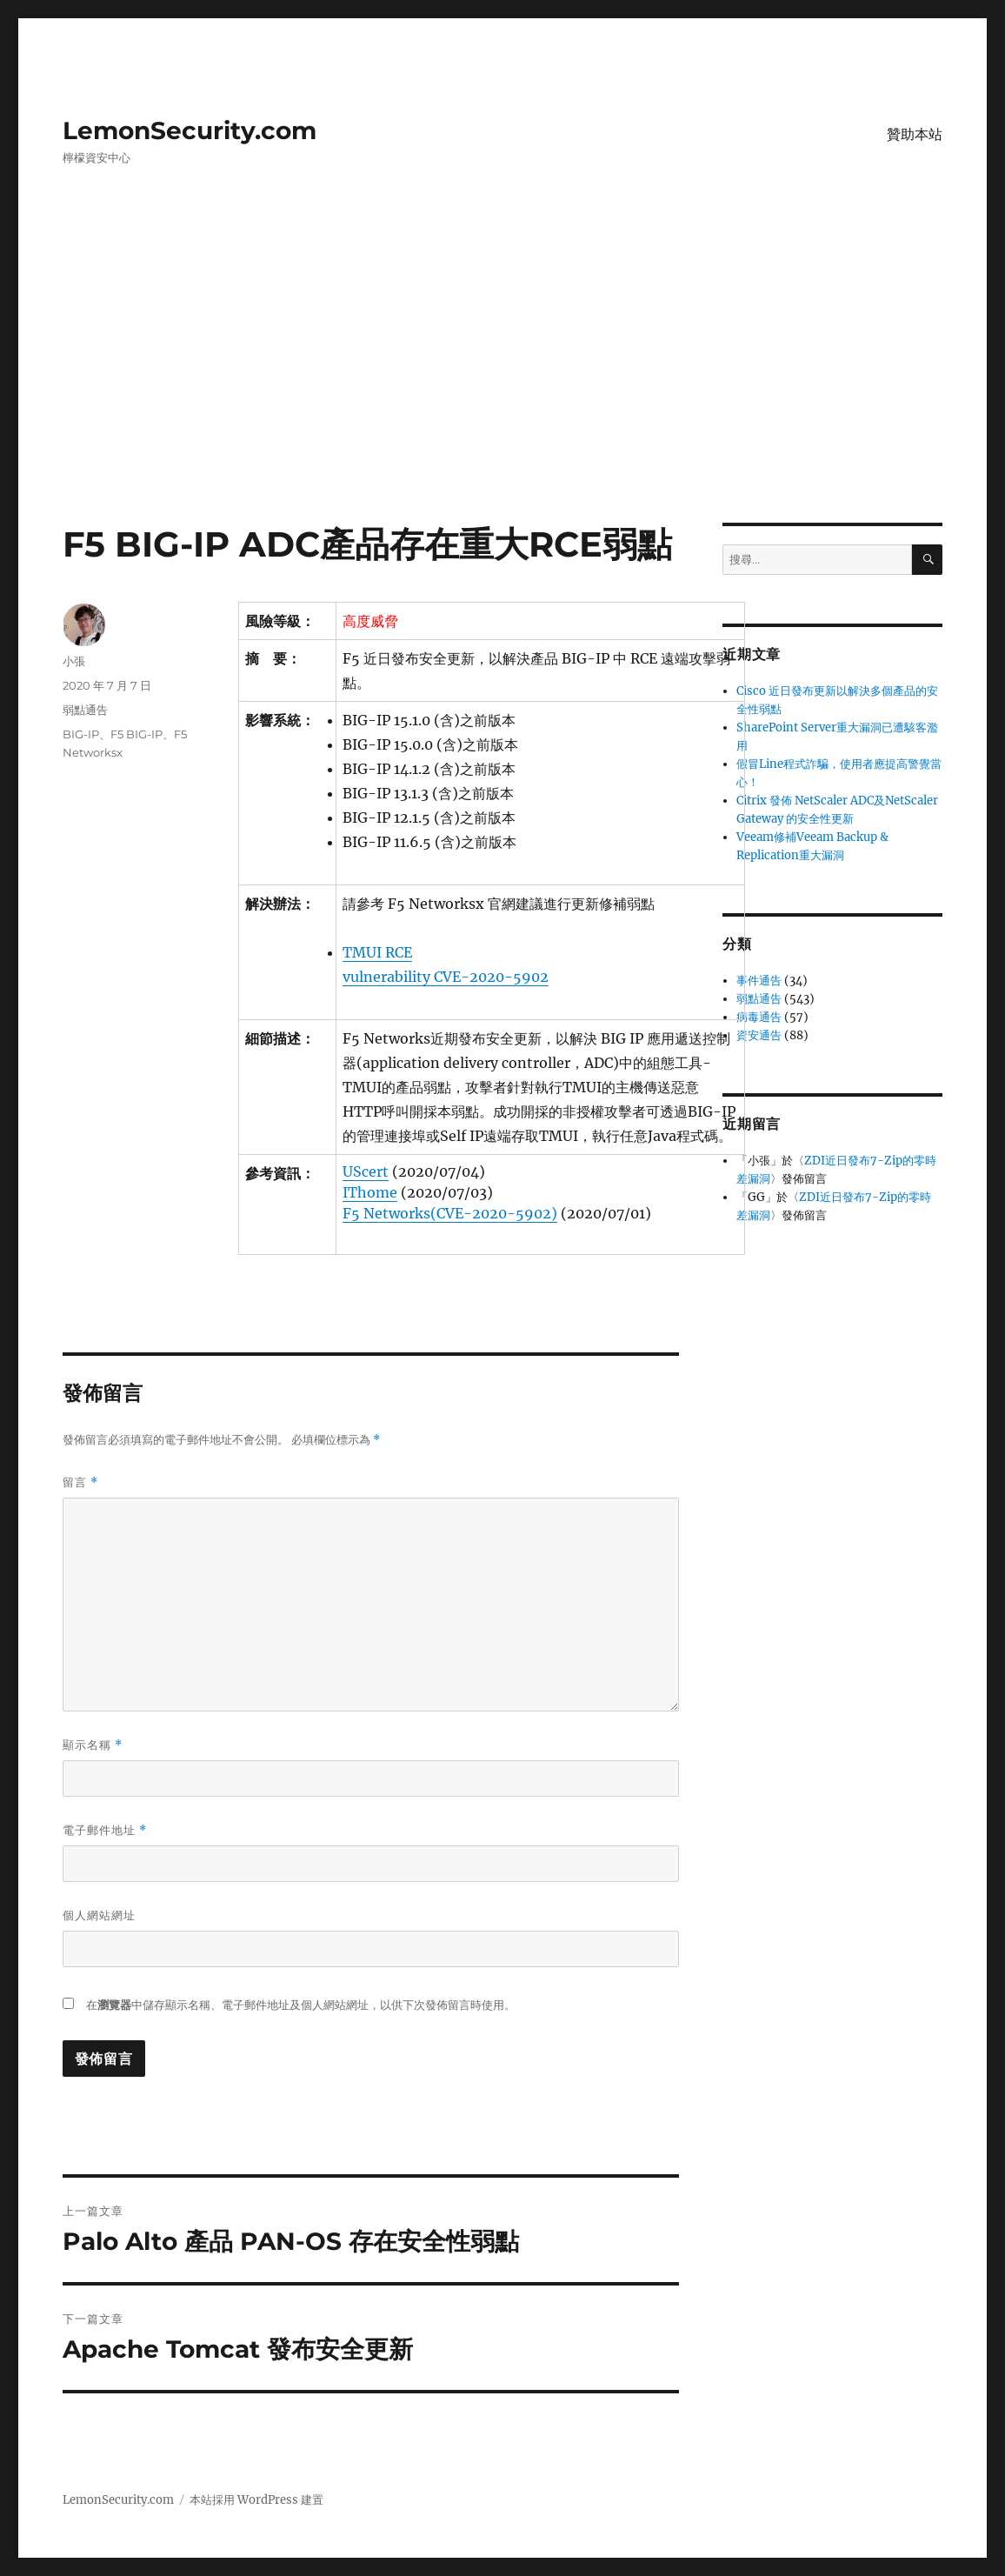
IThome (370, 1192)
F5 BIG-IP (136, 734)
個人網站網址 (99, 1915)
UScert (366, 1171)
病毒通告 (759, 1017)
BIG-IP (81, 734)
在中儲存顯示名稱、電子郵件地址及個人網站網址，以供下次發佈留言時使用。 (301, 2005)
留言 (80, 1482)
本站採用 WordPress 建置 (256, 2500)
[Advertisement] (506, 394)
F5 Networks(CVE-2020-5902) (450, 1213)
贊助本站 (914, 134)
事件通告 (759, 980)
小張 (74, 661)
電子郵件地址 (105, 1830)
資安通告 (759, 1035)
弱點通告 (85, 710)
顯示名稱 (93, 1745)
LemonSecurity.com (189, 130)
